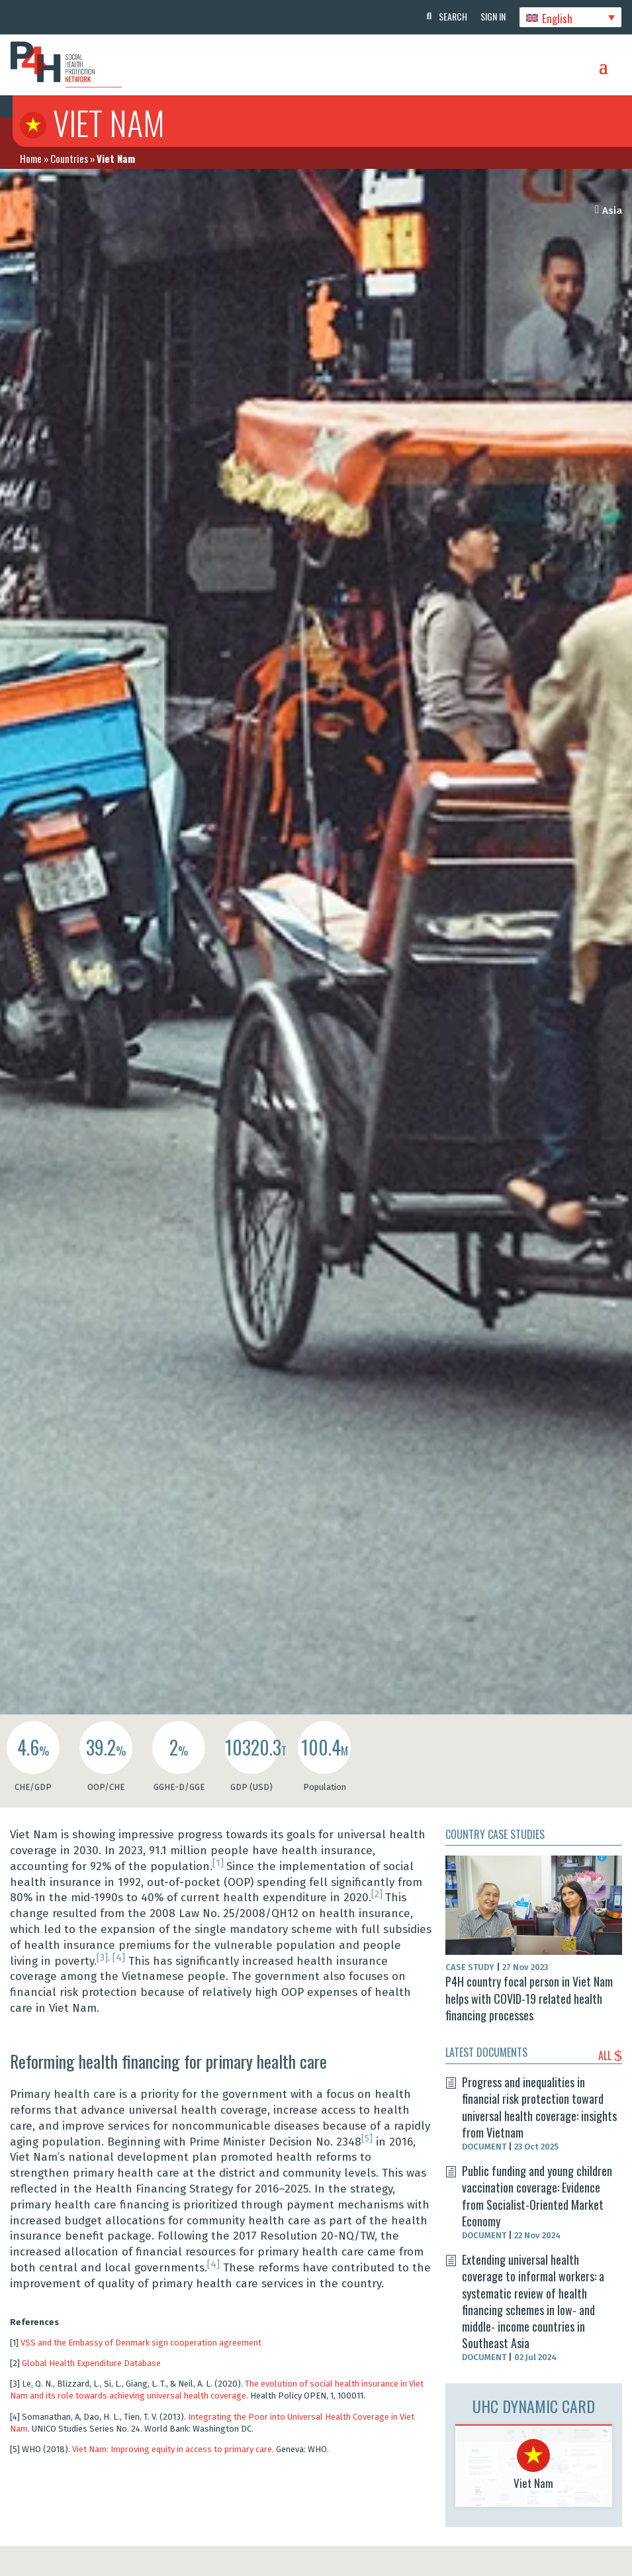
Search (453, 16)
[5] (367, 2138)
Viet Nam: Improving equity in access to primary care (172, 2449)
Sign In (493, 16)
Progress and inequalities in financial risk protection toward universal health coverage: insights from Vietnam (539, 2107)
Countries (69, 158)
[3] (102, 1957)
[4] (119, 1957)
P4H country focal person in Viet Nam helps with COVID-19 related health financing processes (529, 1998)
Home (31, 158)
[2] (378, 1894)
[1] (219, 1863)
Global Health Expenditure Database (91, 2363)
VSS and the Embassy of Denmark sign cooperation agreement (141, 2343)
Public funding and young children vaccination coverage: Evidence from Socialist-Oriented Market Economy (537, 2196)
